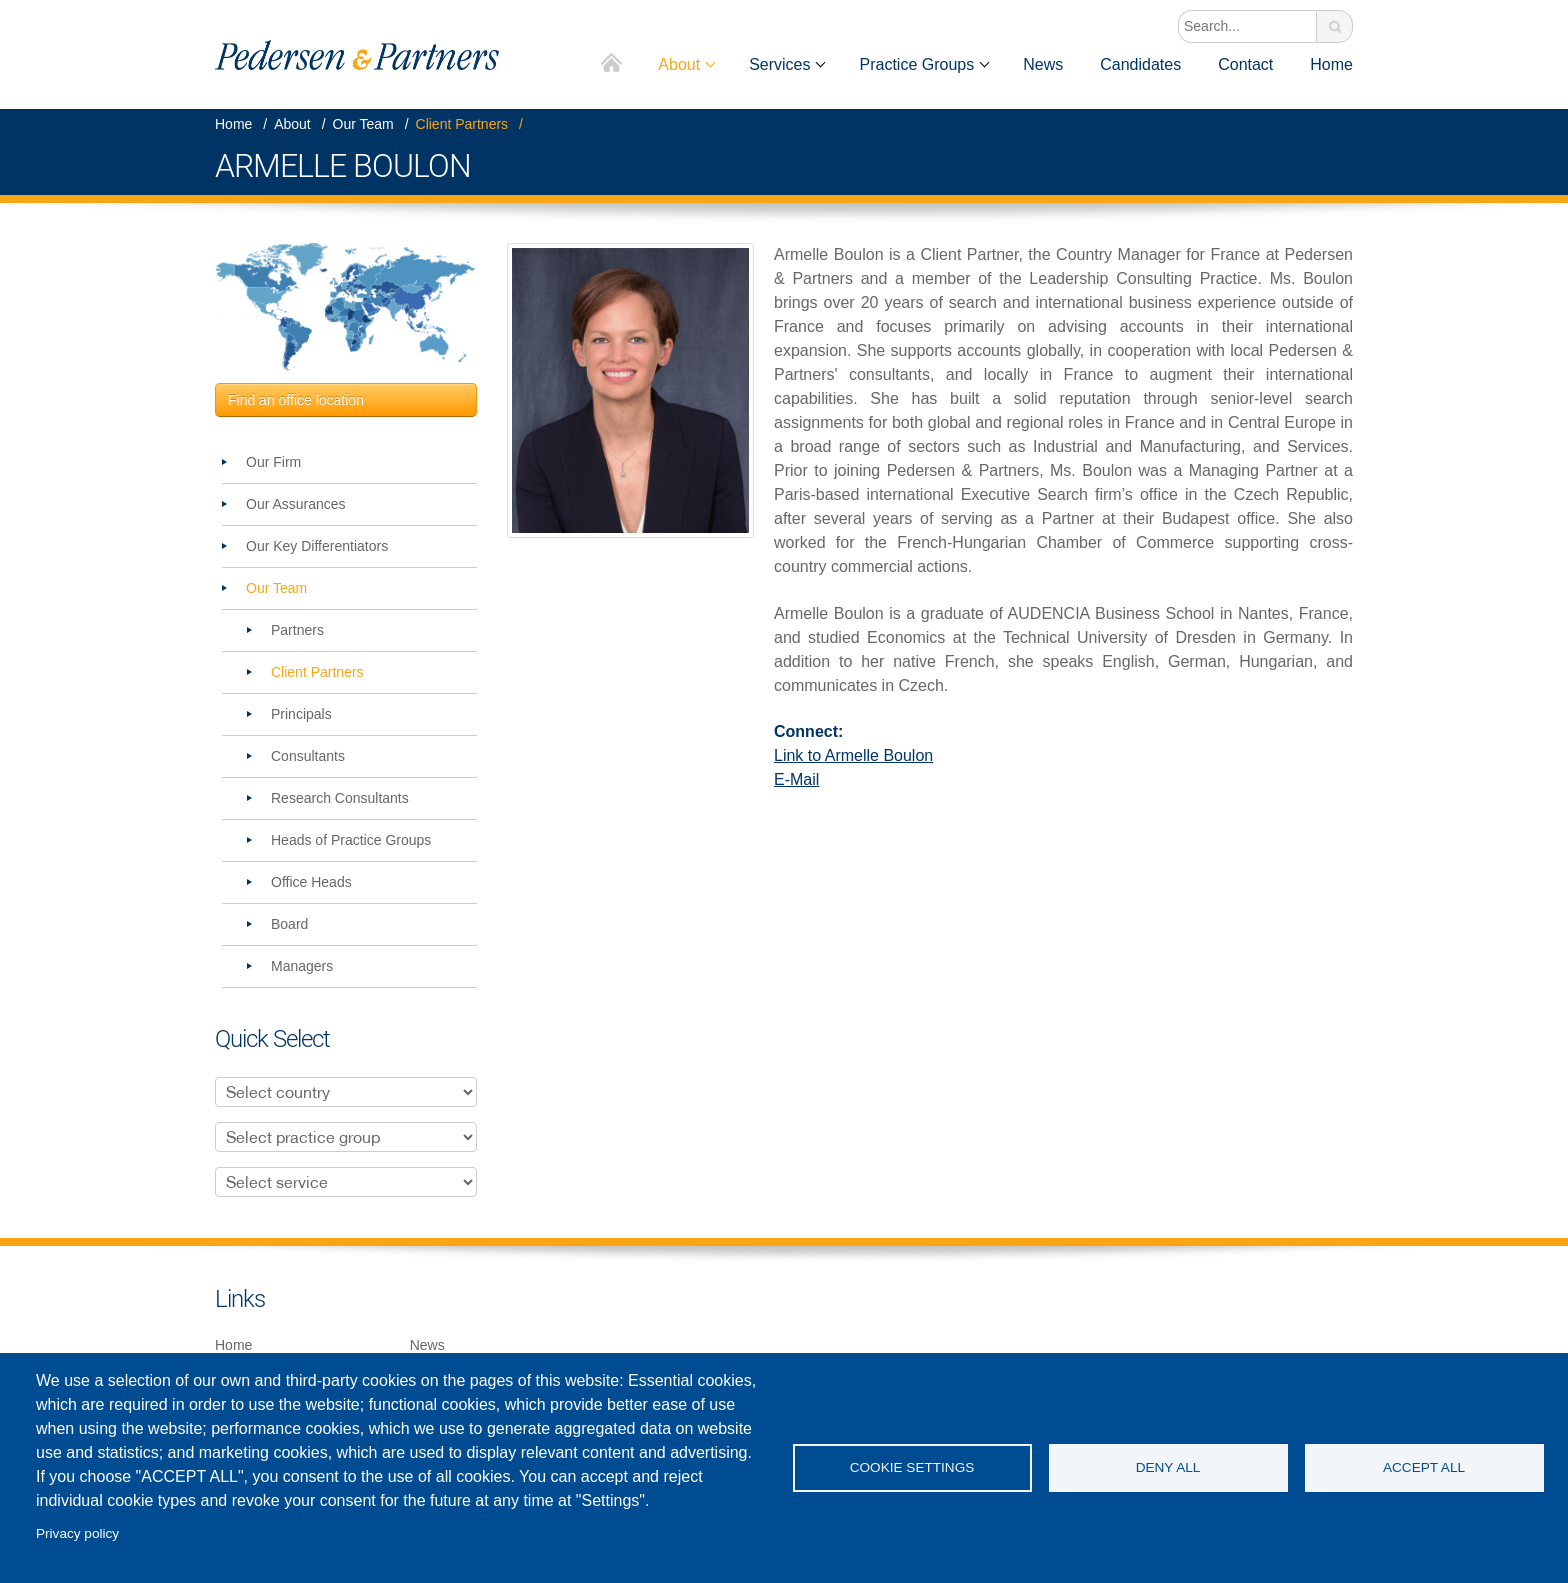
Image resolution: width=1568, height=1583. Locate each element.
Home (612, 64)
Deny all (1168, 1467)
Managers (302, 966)
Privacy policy (77, 1533)
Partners (297, 630)
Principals (301, 714)
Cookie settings (912, 1467)
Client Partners (462, 124)
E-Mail (796, 779)
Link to (853, 755)
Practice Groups (916, 64)
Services (779, 64)
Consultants (308, 756)
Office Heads (311, 882)
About (679, 64)
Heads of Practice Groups (351, 840)
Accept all (1424, 1467)
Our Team (363, 124)
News (1043, 64)
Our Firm (273, 462)
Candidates (1140, 64)
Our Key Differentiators (317, 546)
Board (289, 924)
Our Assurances (296, 504)
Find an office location (296, 400)
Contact (1245, 64)
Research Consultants (340, 798)
